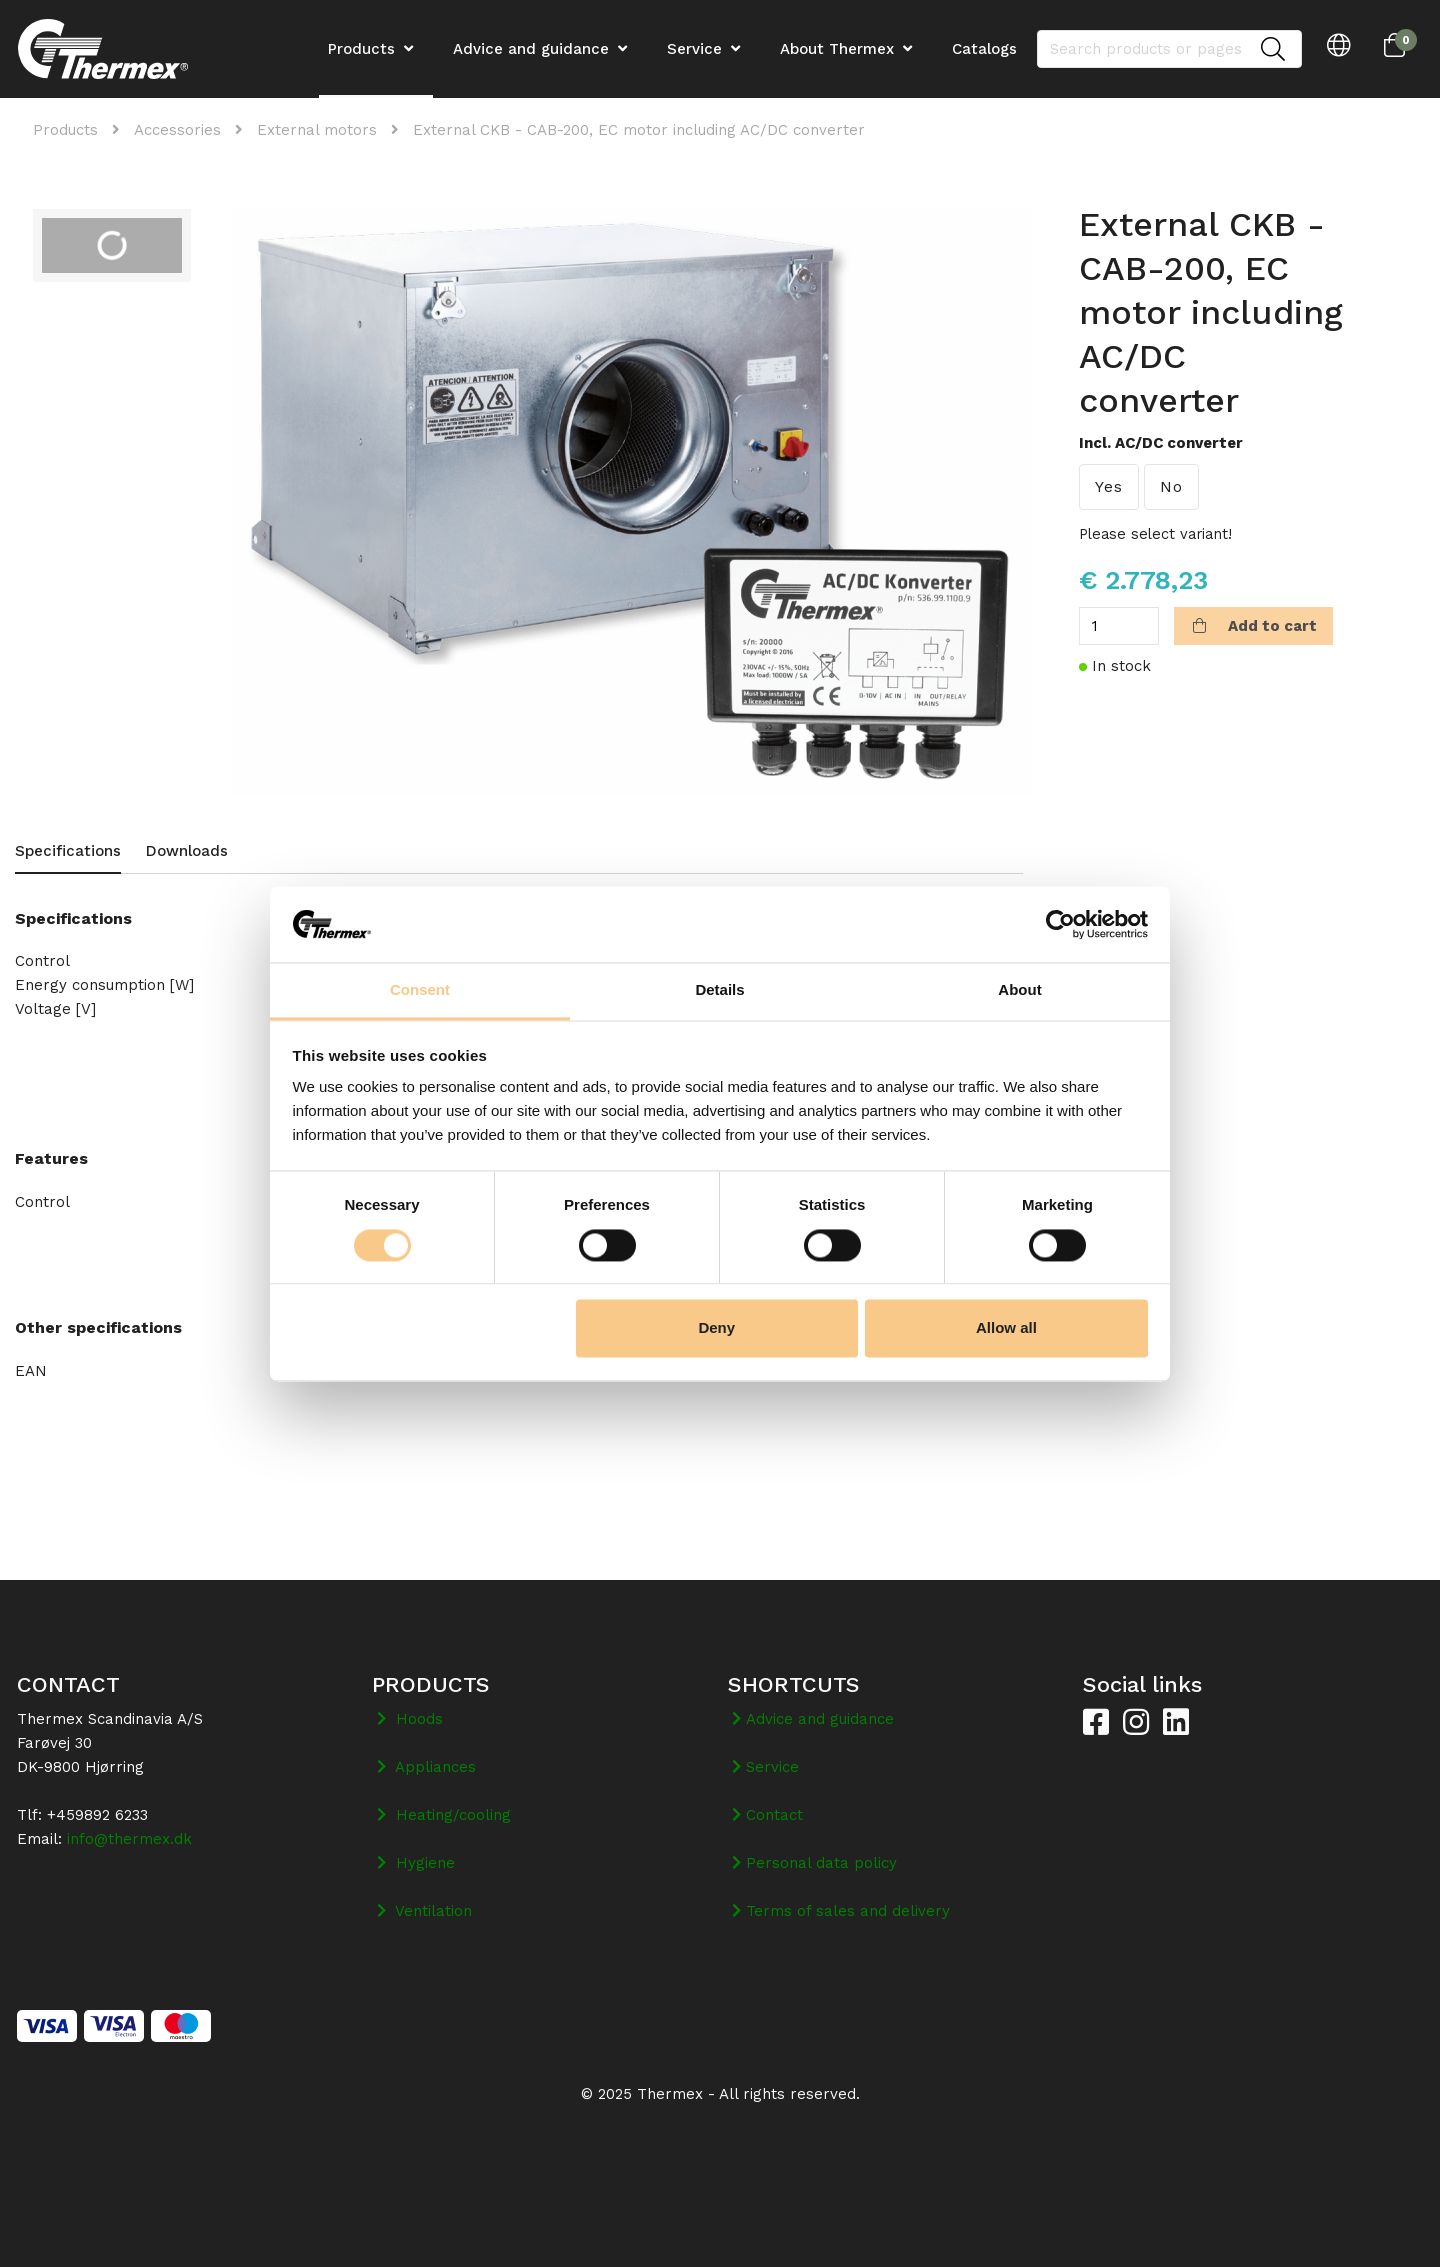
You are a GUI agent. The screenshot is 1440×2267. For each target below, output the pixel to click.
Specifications (68, 851)
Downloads (187, 851)
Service (694, 49)
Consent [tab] (420, 990)
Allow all (1006, 1328)
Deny (716, 1328)
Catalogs (984, 49)
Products (65, 130)
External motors (317, 130)
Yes (1109, 486)
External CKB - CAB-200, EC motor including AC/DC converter (639, 130)
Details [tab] (719, 990)
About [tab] (1019, 990)
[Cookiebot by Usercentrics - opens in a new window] (1060, 924)
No (1171, 486)
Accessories (177, 130)
